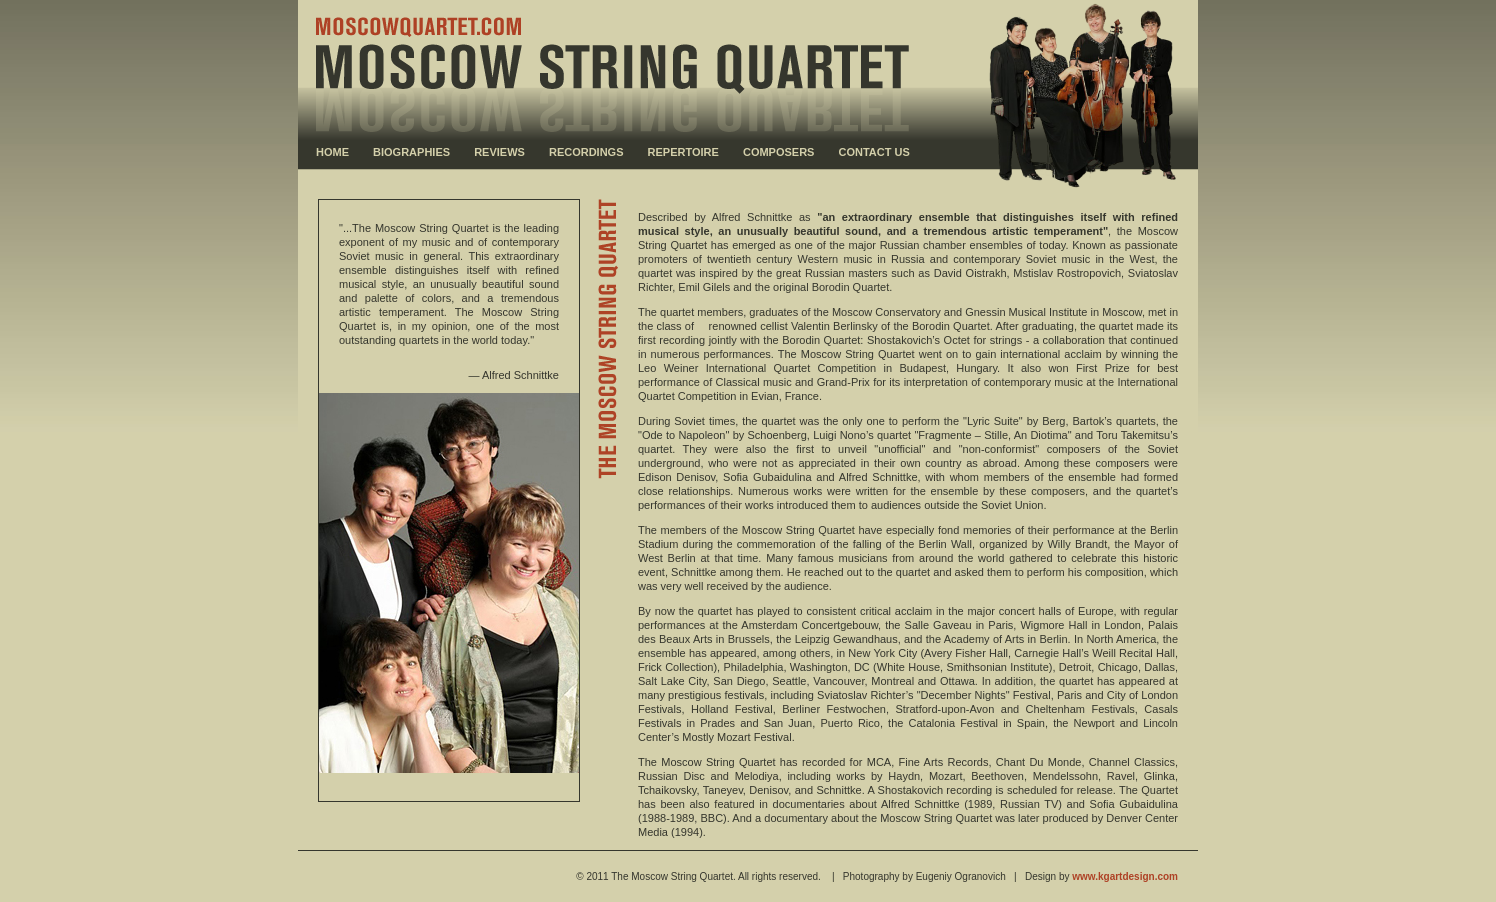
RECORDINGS (586, 152)
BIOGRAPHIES (411, 152)
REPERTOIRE (683, 152)
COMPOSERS (779, 152)
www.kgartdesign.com (1125, 876)
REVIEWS (499, 152)
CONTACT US (874, 152)
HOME (332, 152)
